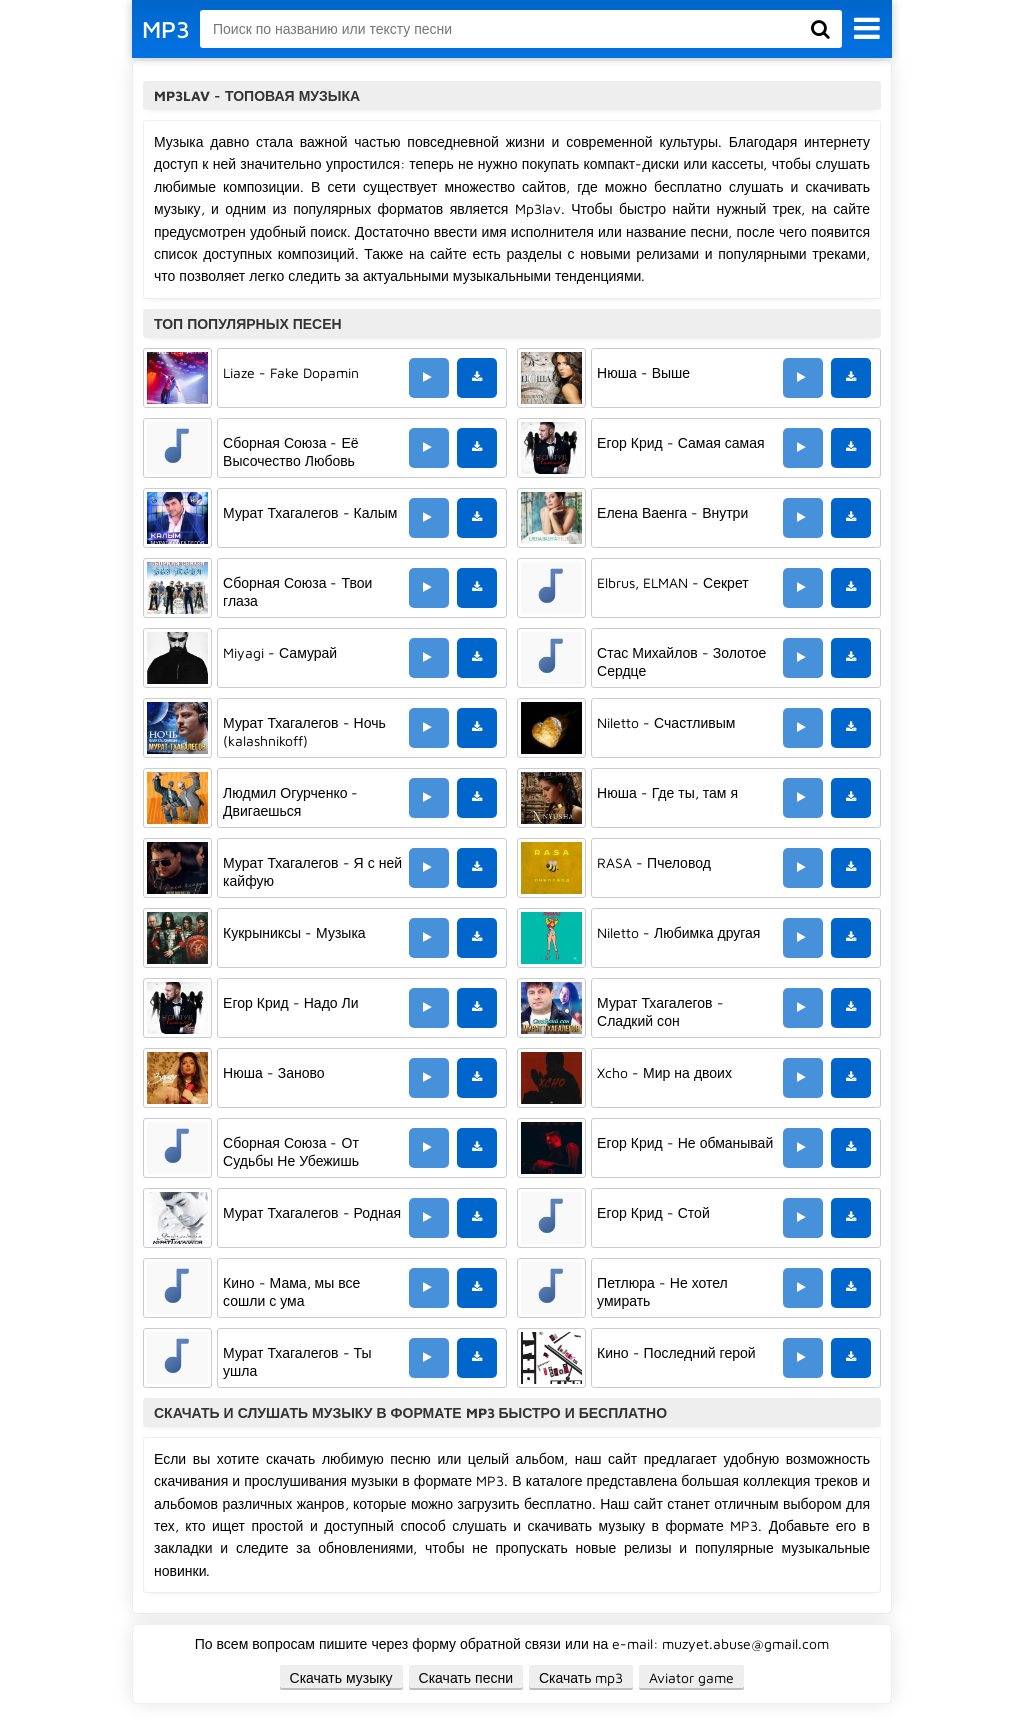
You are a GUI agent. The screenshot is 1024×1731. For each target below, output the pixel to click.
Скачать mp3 (581, 1677)
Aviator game (691, 1677)
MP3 (166, 29)
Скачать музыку (341, 1677)
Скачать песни (466, 1677)
